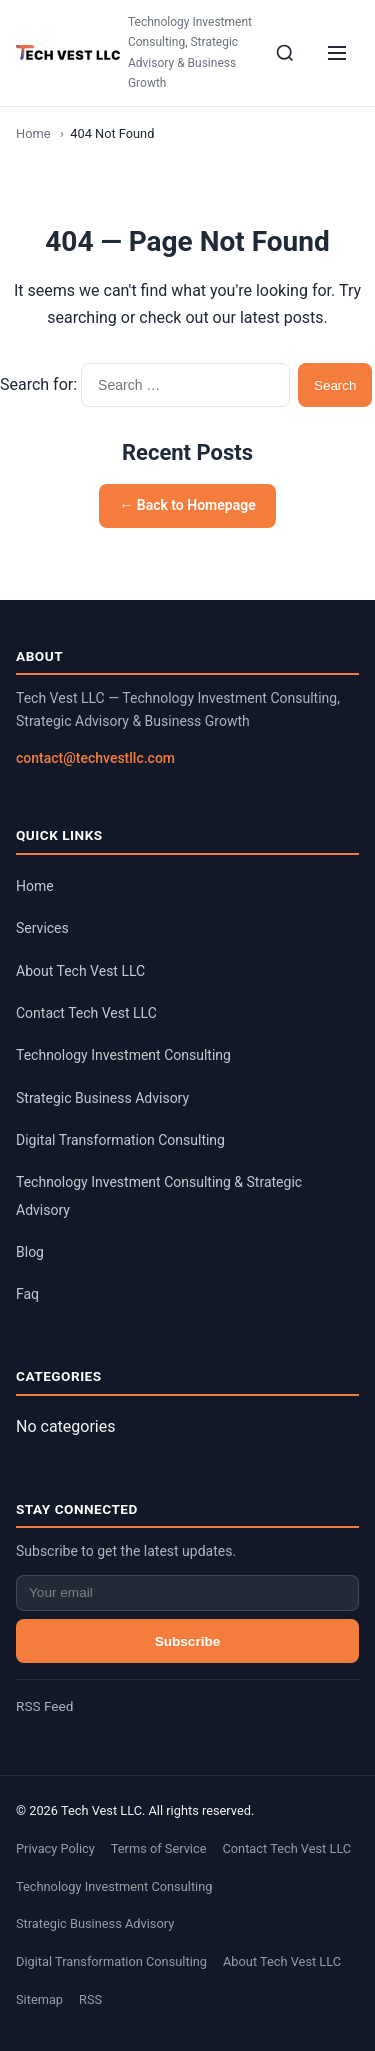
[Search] (285, 53)
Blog (30, 1252)
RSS (90, 1999)
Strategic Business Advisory (102, 1098)
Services (42, 928)
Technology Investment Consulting (123, 1055)
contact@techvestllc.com (95, 758)
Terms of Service (159, 1848)
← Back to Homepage (187, 505)
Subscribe (188, 1641)
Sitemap (39, 1999)
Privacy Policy (55, 1848)
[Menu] (337, 53)
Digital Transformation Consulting (120, 1140)
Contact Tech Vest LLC (86, 1013)
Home (33, 133)
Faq (27, 1294)
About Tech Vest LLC (80, 971)
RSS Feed (44, 1706)
